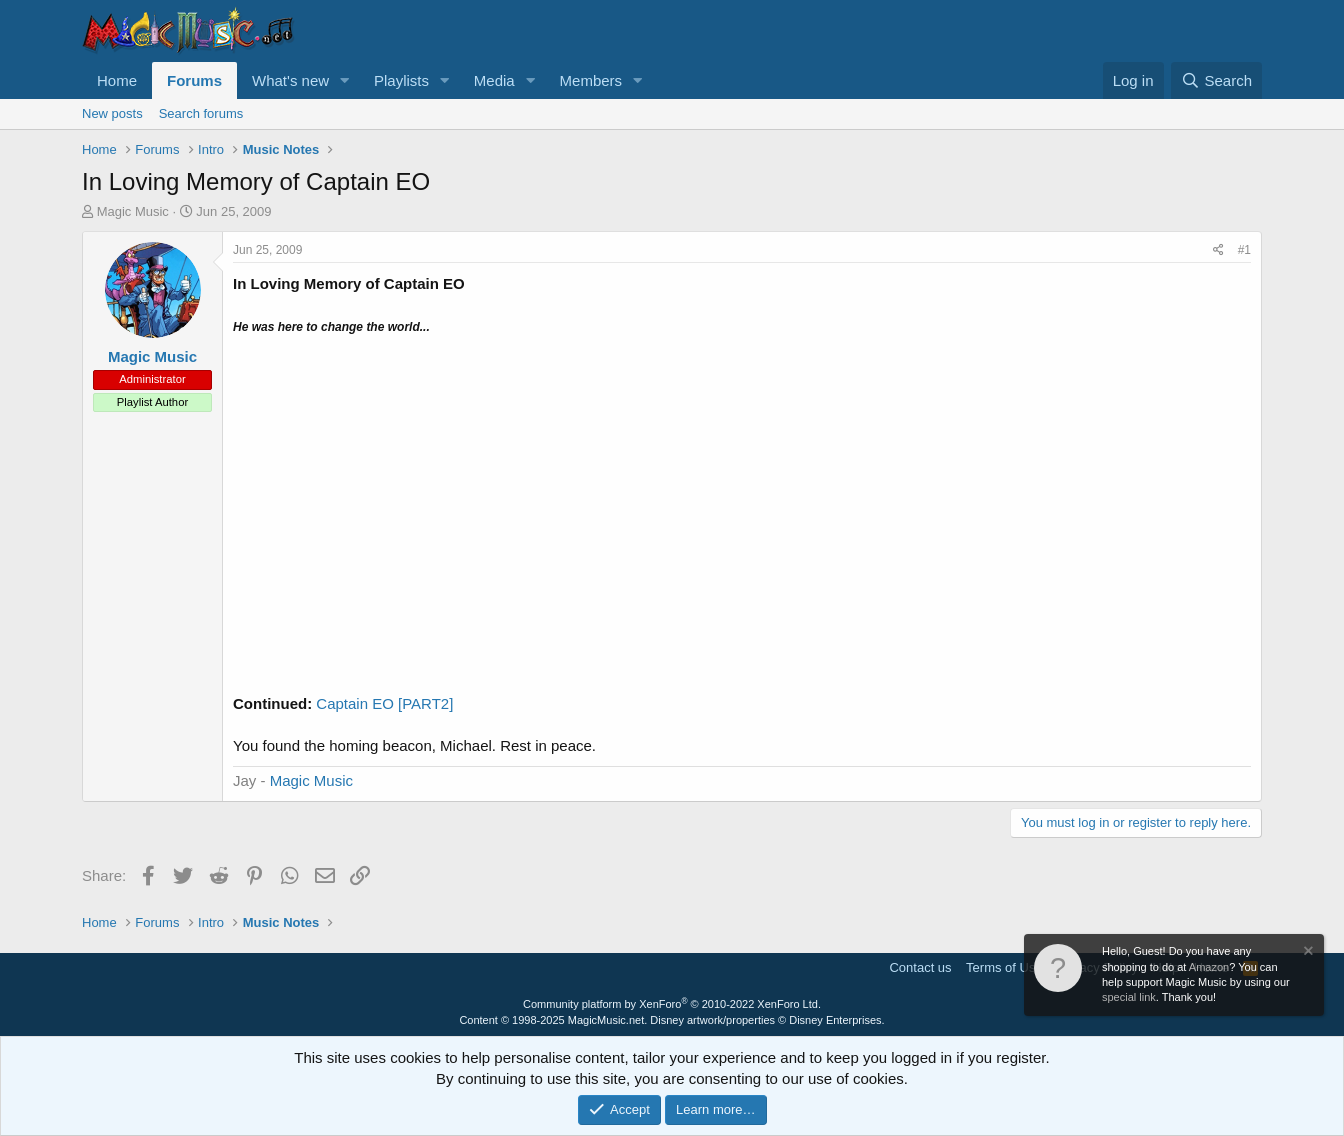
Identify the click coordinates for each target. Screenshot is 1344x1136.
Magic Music (311, 780)
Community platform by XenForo (672, 1004)
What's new (290, 80)
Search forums (201, 113)
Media (494, 80)
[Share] (1218, 250)
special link (1129, 997)
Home (117, 80)
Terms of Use (1004, 967)
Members (591, 80)
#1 (1244, 250)
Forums (194, 80)
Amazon (1209, 967)
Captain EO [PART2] (384, 703)
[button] (345, 80)
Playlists (401, 80)
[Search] (1216, 80)
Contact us (920, 967)
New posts (112, 113)
